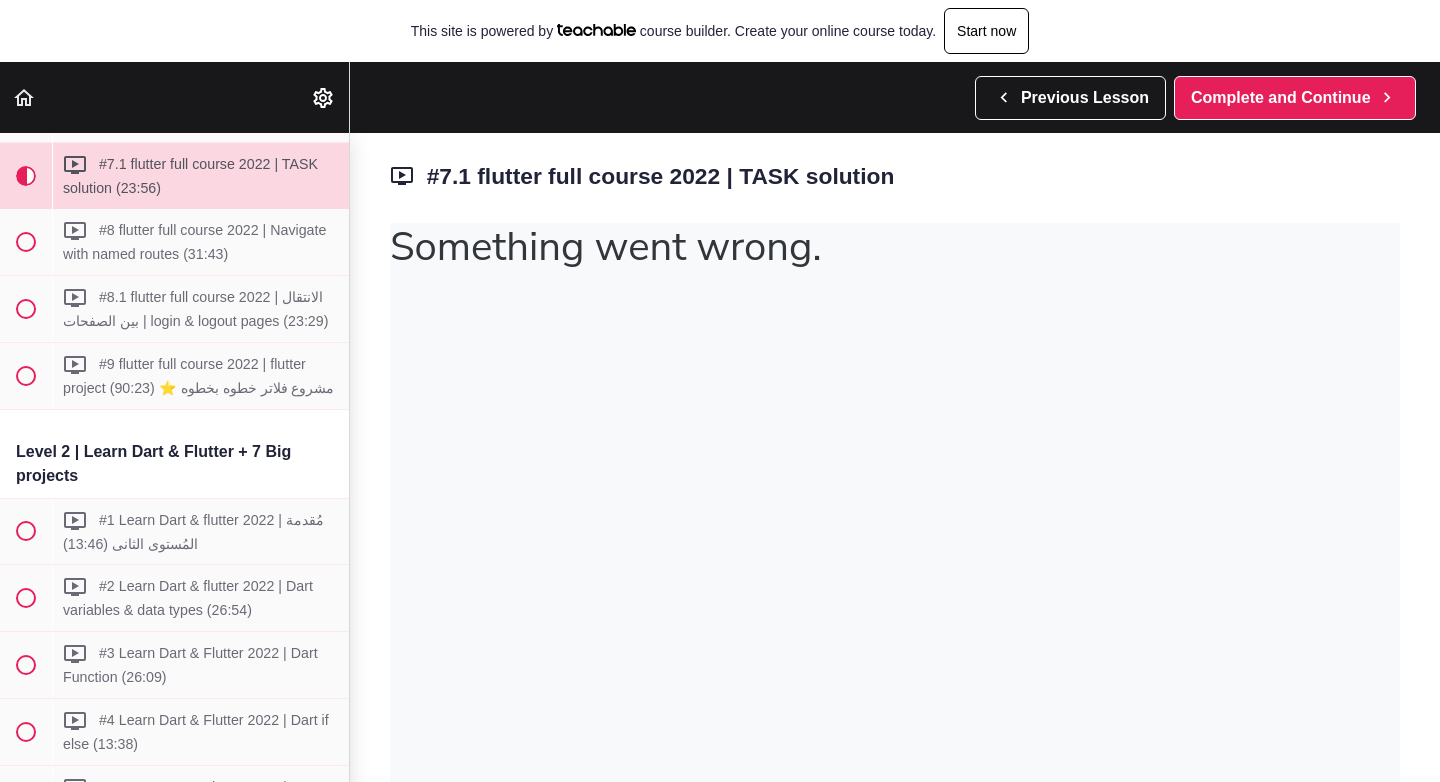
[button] (25, 97)
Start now (986, 31)
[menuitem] (324, 97)
